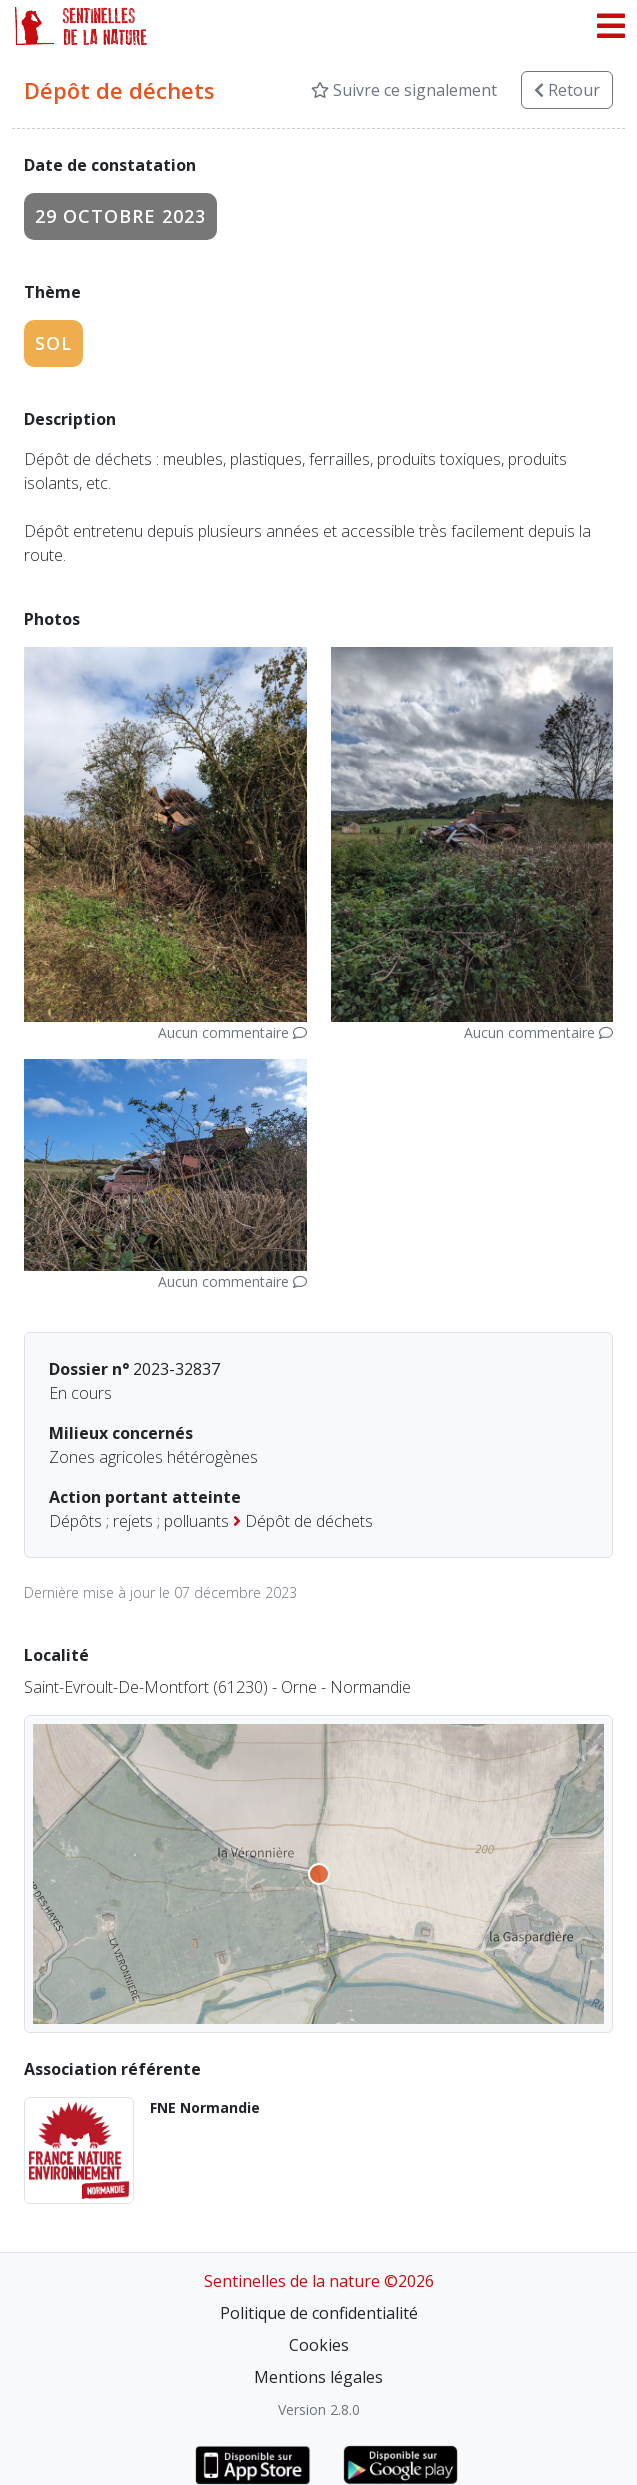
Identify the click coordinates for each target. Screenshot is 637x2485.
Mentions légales (318, 2377)
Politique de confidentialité (319, 2313)
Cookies (319, 2345)
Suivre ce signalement (404, 90)
